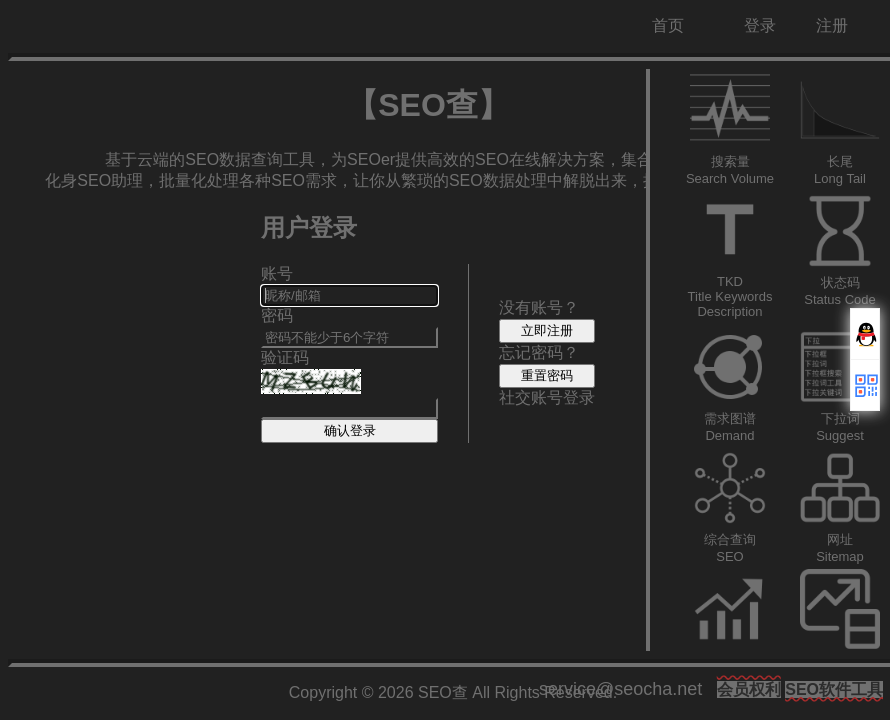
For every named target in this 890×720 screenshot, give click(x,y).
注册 (832, 25)
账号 (277, 273)
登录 (760, 25)
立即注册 (547, 330)
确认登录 (350, 430)
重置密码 (547, 375)
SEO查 (443, 692)
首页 (668, 25)
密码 (277, 315)
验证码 (285, 357)
